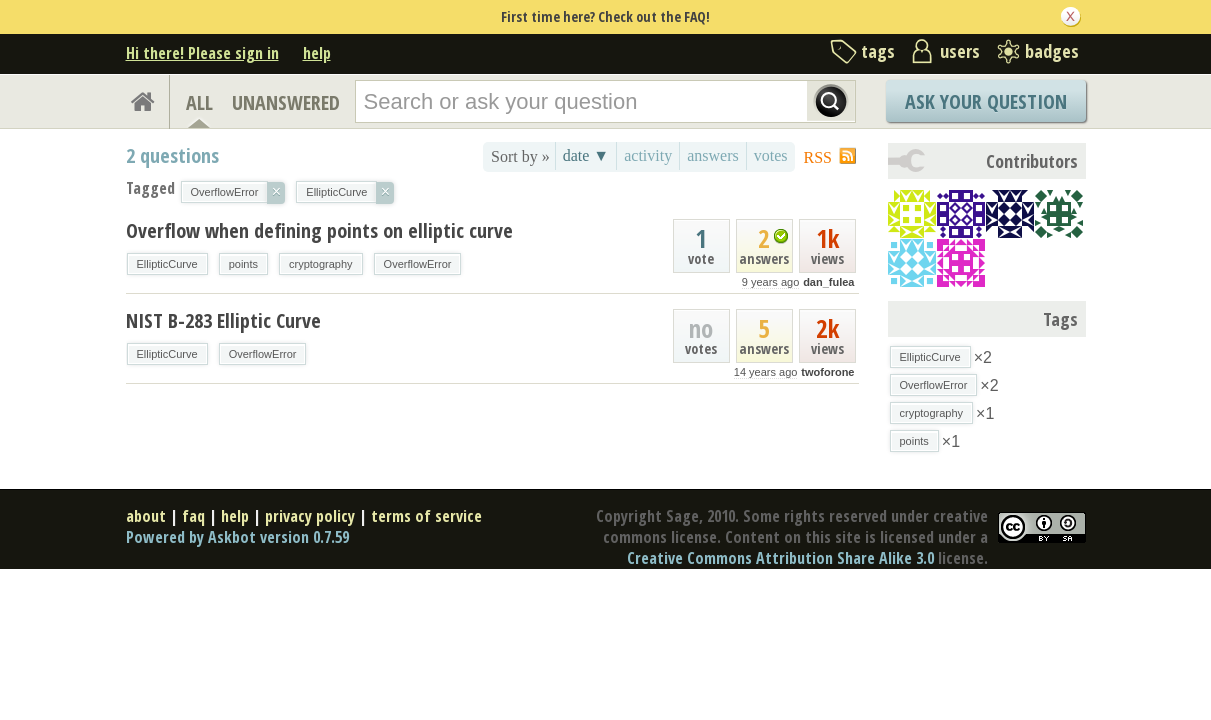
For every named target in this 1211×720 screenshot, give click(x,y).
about (146, 516)
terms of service (426, 516)
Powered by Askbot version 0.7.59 (237, 537)
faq (193, 516)
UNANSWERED (286, 102)
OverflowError (418, 264)
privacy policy (310, 516)
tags (878, 51)
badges (1052, 51)
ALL (199, 102)
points (243, 264)
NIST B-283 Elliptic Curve (223, 320)
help (317, 53)
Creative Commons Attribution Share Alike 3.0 (780, 558)
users (960, 51)
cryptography (321, 264)
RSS (818, 157)
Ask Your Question (986, 101)
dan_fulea (828, 282)
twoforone (827, 372)
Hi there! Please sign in (202, 53)
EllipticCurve (167, 264)
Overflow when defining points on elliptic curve (319, 230)
